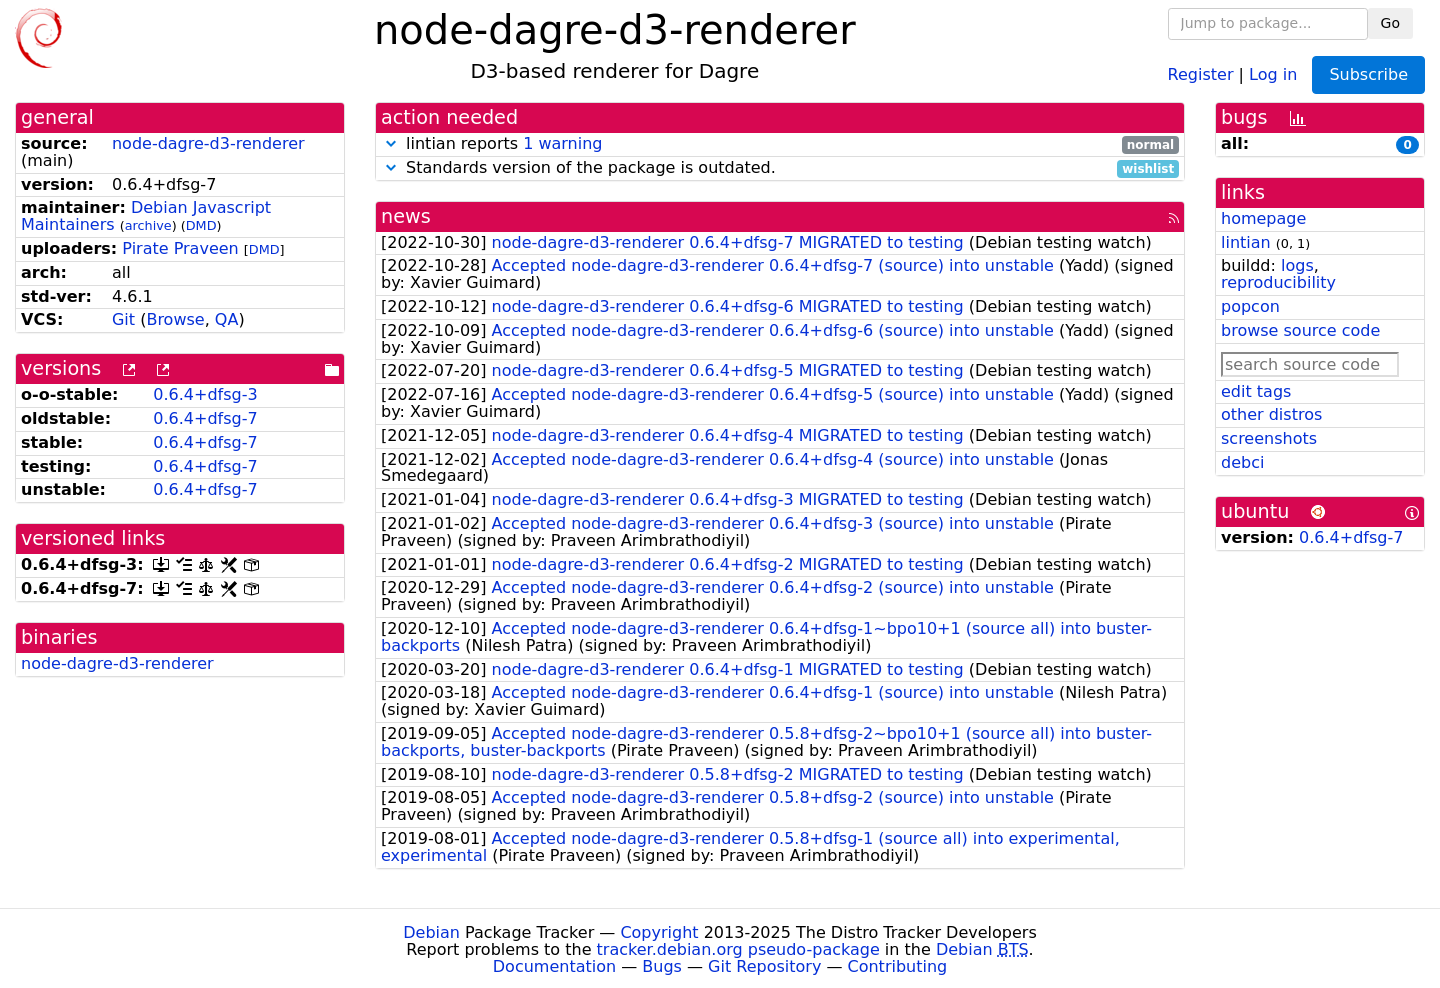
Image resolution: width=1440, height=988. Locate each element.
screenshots (1269, 438)
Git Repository (764, 966)
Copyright (659, 932)
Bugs (662, 966)
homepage (1263, 218)
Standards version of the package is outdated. (780, 168)
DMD (201, 225)
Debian (431, 932)
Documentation (554, 966)
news (406, 216)
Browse (175, 319)
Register (1201, 73)
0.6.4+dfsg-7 (205, 418)
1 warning (562, 143)
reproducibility (1278, 282)
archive (148, 225)
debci (1242, 462)
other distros (1271, 414)
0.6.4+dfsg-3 (205, 394)
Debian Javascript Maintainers (146, 216)
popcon (1250, 306)
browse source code (1300, 330)
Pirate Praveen (180, 248)
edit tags (1256, 391)
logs (1297, 265)
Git (123, 319)
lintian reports (780, 144)
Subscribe (1368, 74)
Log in (1273, 73)
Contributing (898, 966)
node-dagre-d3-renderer (208, 143)
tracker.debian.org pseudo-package (738, 949)
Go (1390, 23)
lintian (1246, 242)
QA (227, 319)
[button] (391, 143)
